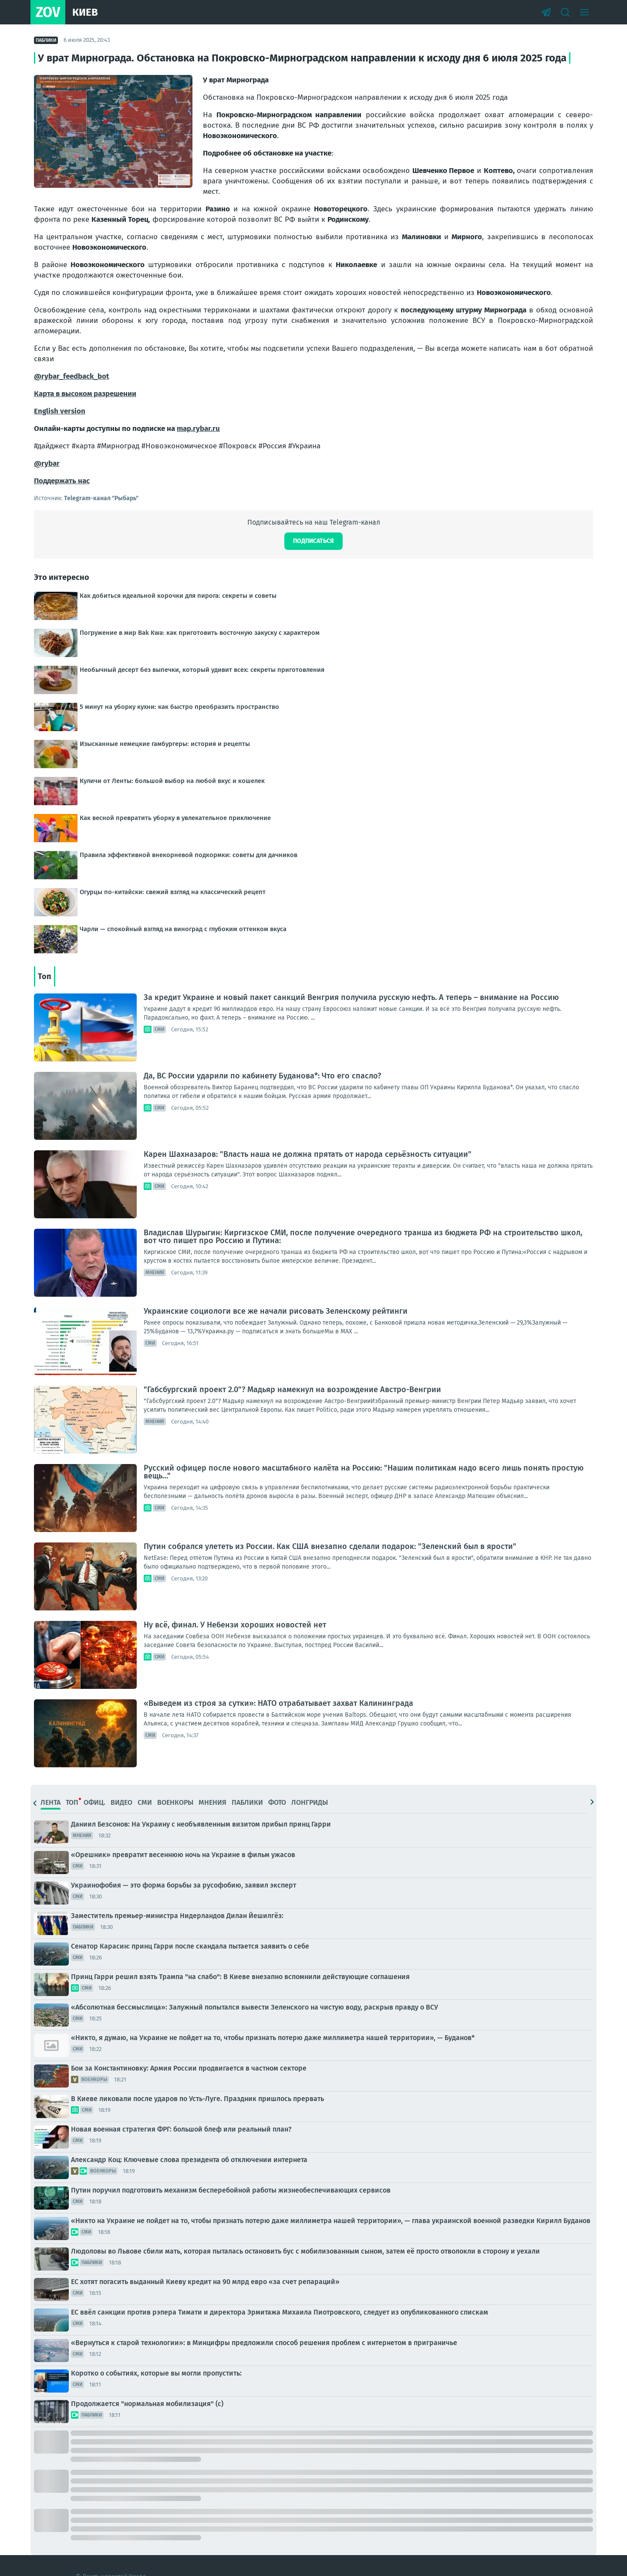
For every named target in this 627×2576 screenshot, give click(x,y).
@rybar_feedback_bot (71, 376)
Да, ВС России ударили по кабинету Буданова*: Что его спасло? (262, 1076)
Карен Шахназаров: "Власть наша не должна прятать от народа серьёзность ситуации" (308, 1154)
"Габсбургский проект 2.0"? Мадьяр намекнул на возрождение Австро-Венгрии (292, 1389)
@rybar (47, 463)
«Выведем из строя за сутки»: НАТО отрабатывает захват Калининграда (278, 1703)
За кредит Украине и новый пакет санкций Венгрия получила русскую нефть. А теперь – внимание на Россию (351, 997)
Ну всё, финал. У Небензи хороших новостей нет (235, 1625)
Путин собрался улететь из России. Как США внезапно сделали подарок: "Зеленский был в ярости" (330, 1546)
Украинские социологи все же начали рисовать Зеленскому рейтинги (276, 1311)
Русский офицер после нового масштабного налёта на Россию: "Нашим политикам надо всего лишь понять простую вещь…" (363, 1472)
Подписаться (313, 541)
